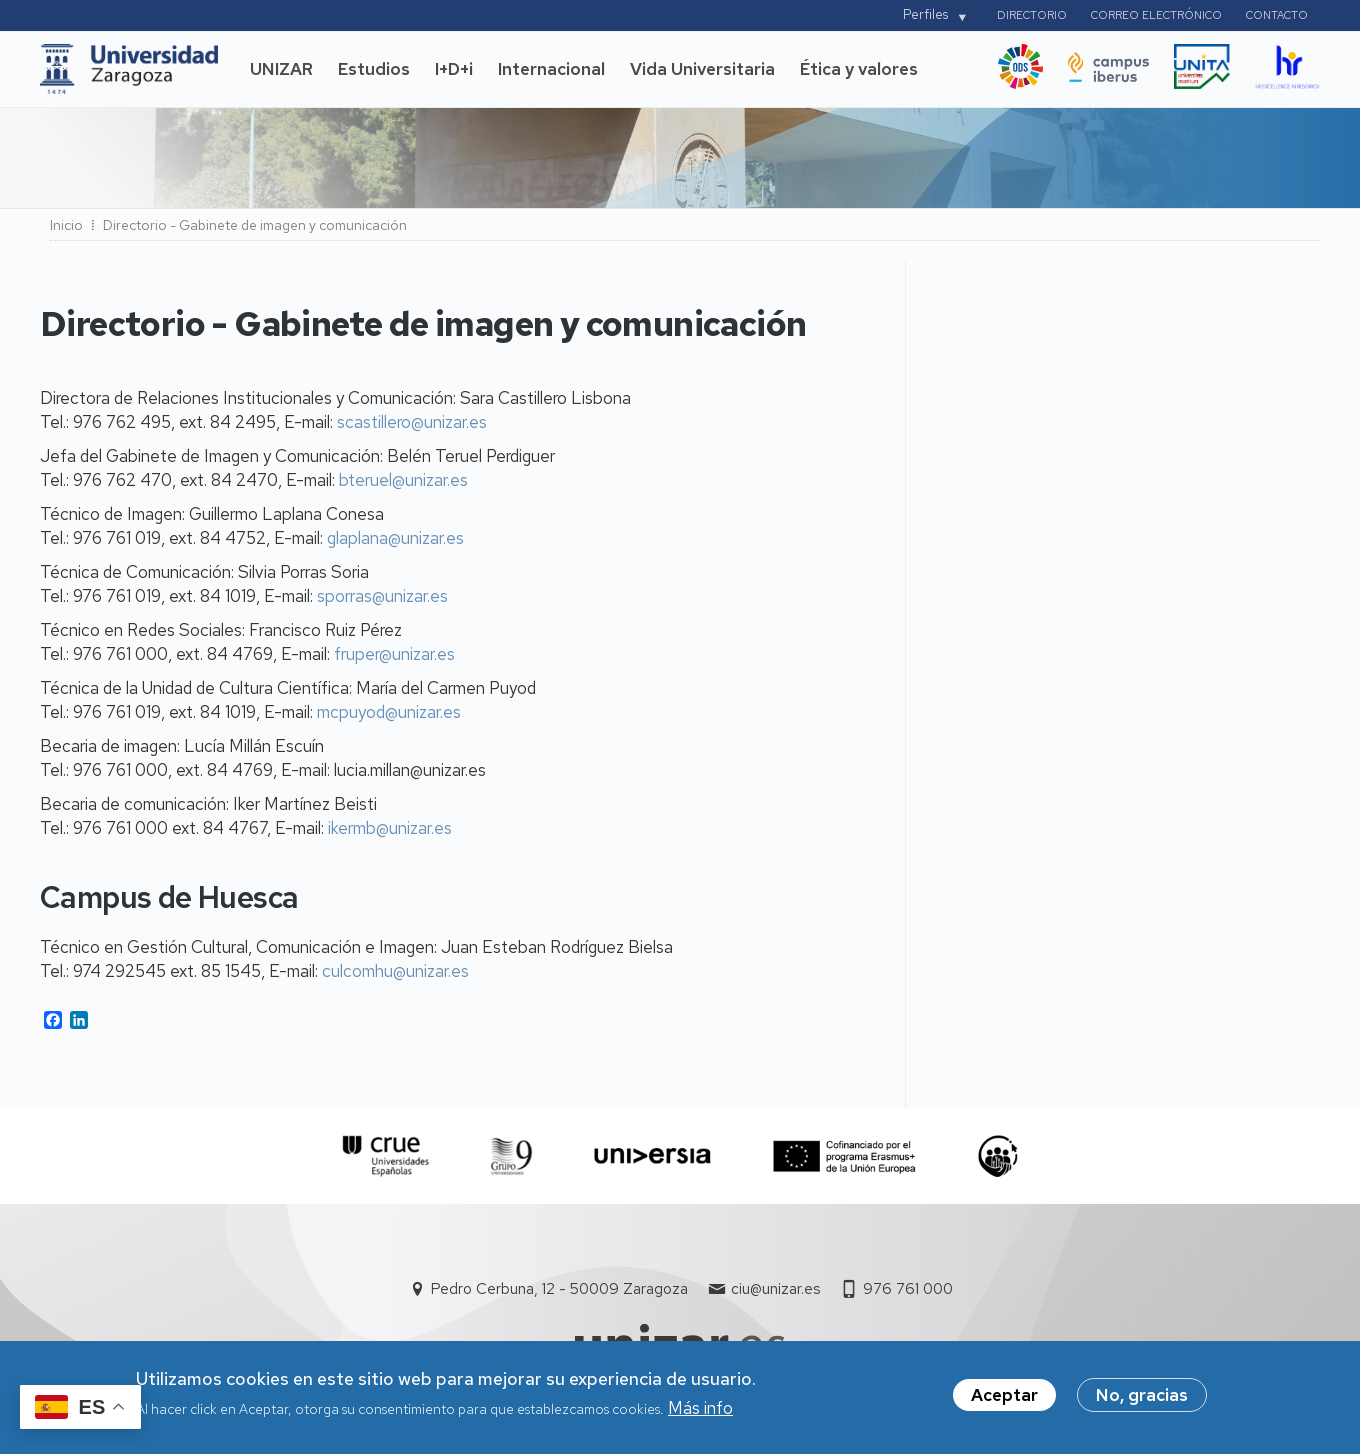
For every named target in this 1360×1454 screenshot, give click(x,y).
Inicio (66, 225)
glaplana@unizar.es (395, 538)
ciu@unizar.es (775, 1289)
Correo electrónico (1156, 15)
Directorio (1032, 15)
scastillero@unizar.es (412, 422)
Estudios (374, 69)
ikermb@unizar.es (390, 828)
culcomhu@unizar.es (395, 971)
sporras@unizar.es (382, 596)
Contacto (1277, 15)
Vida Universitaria (702, 69)
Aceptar (1004, 1400)
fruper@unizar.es (394, 654)
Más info (700, 1412)
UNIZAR (281, 69)
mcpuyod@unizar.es (389, 712)
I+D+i (454, 69)
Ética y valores (859, 69)
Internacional (551, 69)
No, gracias (1142, 1400)
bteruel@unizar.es (403, 480)
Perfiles (925, 14)
